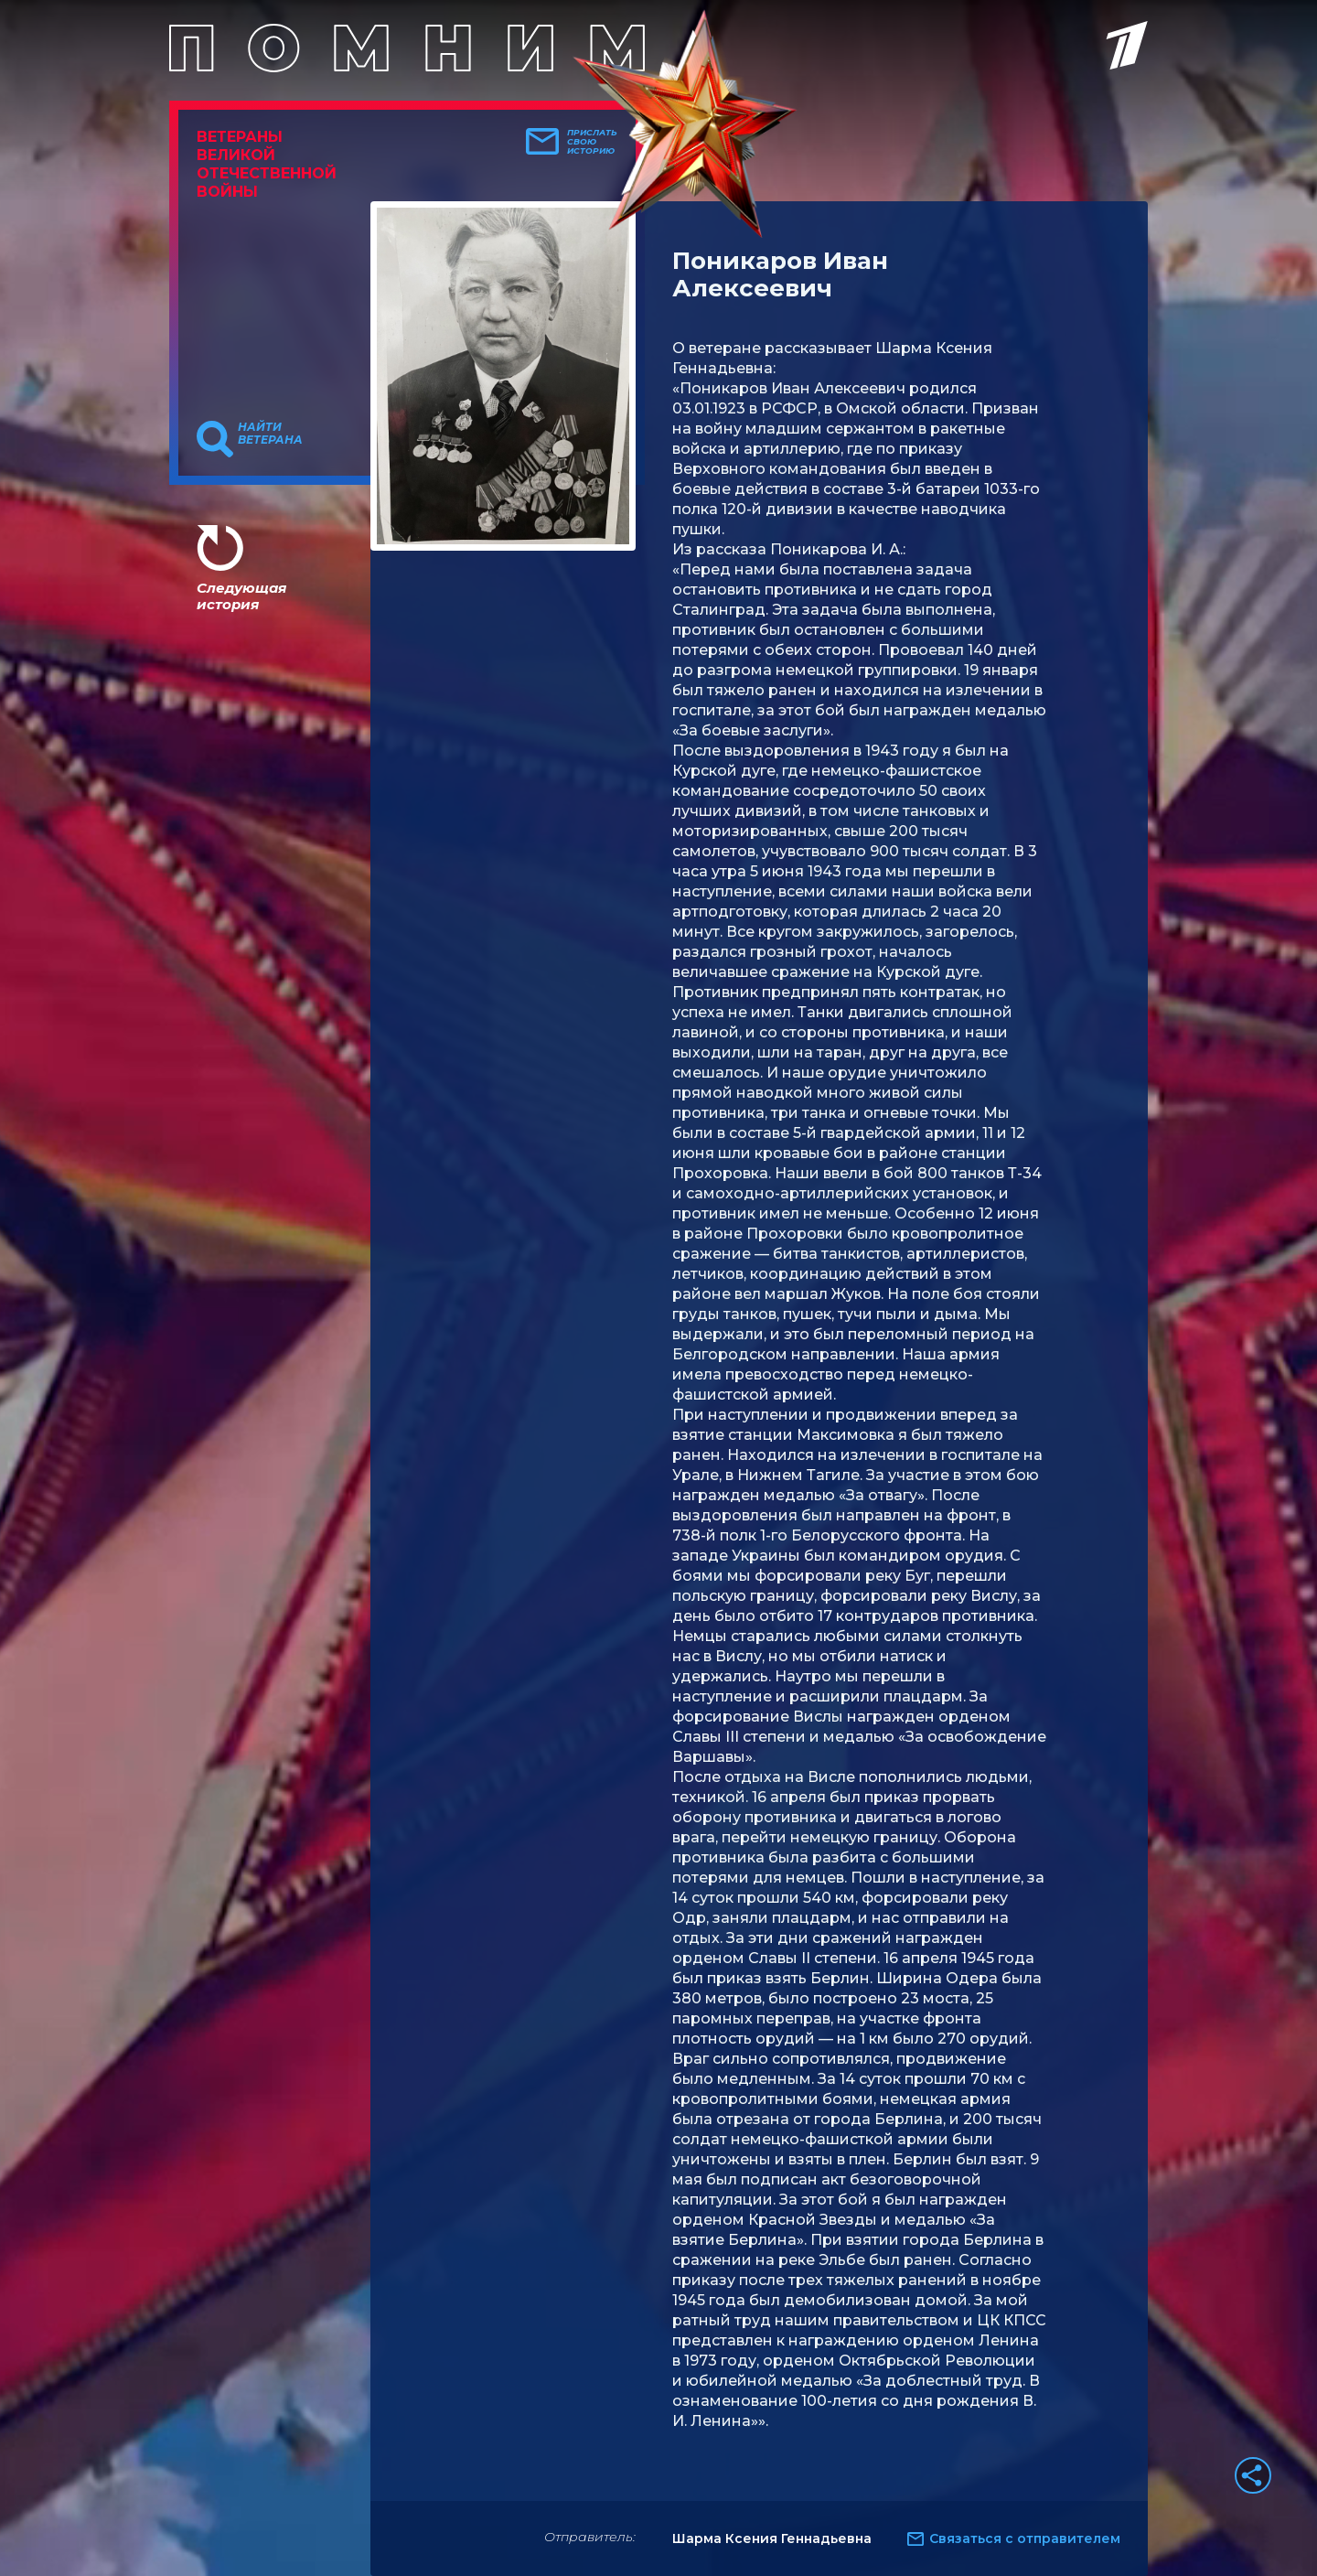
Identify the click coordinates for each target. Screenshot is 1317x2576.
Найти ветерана (270, 433)
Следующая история (241, 596)
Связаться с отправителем (1024, 2538)
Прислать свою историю (592, 142)
